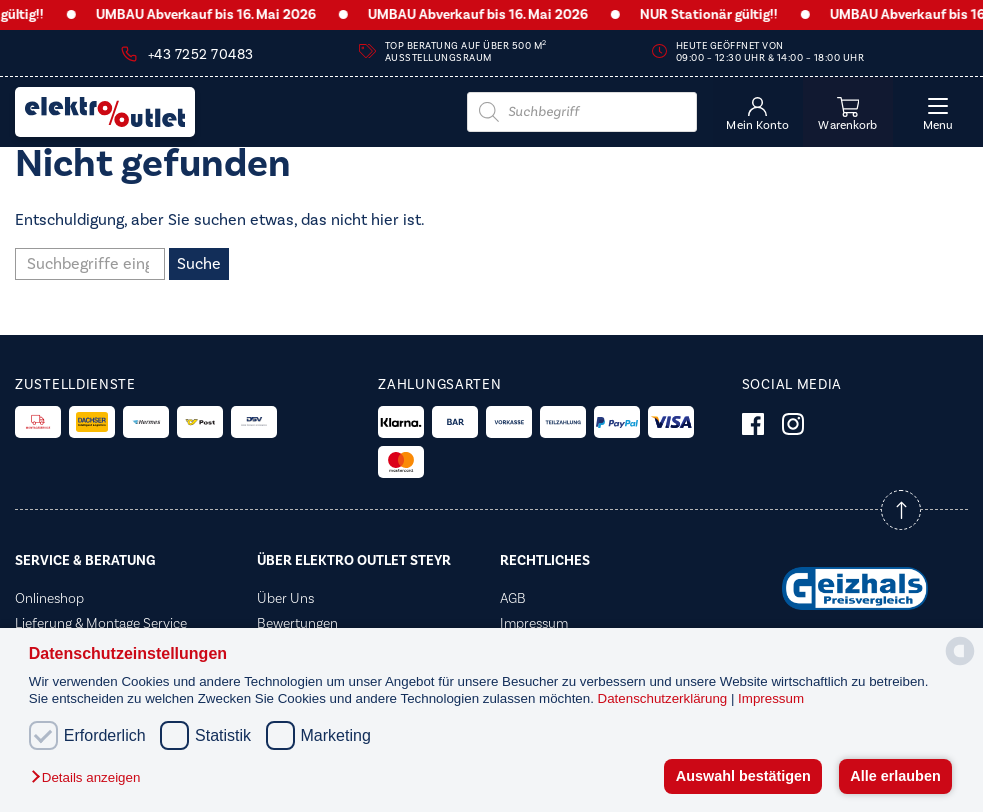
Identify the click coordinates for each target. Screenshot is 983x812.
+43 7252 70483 (201, 55)
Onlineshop (49, 599)
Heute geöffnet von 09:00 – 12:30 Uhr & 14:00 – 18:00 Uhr (770, 52)
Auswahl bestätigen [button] (743, 776)
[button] (90, 778)
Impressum (771, 698)
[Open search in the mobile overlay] (582, 112)
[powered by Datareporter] (960, 663)
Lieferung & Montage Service (101, 624)
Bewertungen (297, 624)
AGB (513, 599)
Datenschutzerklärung (664, 698)
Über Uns (285, 599)
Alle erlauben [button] (895, 776)
